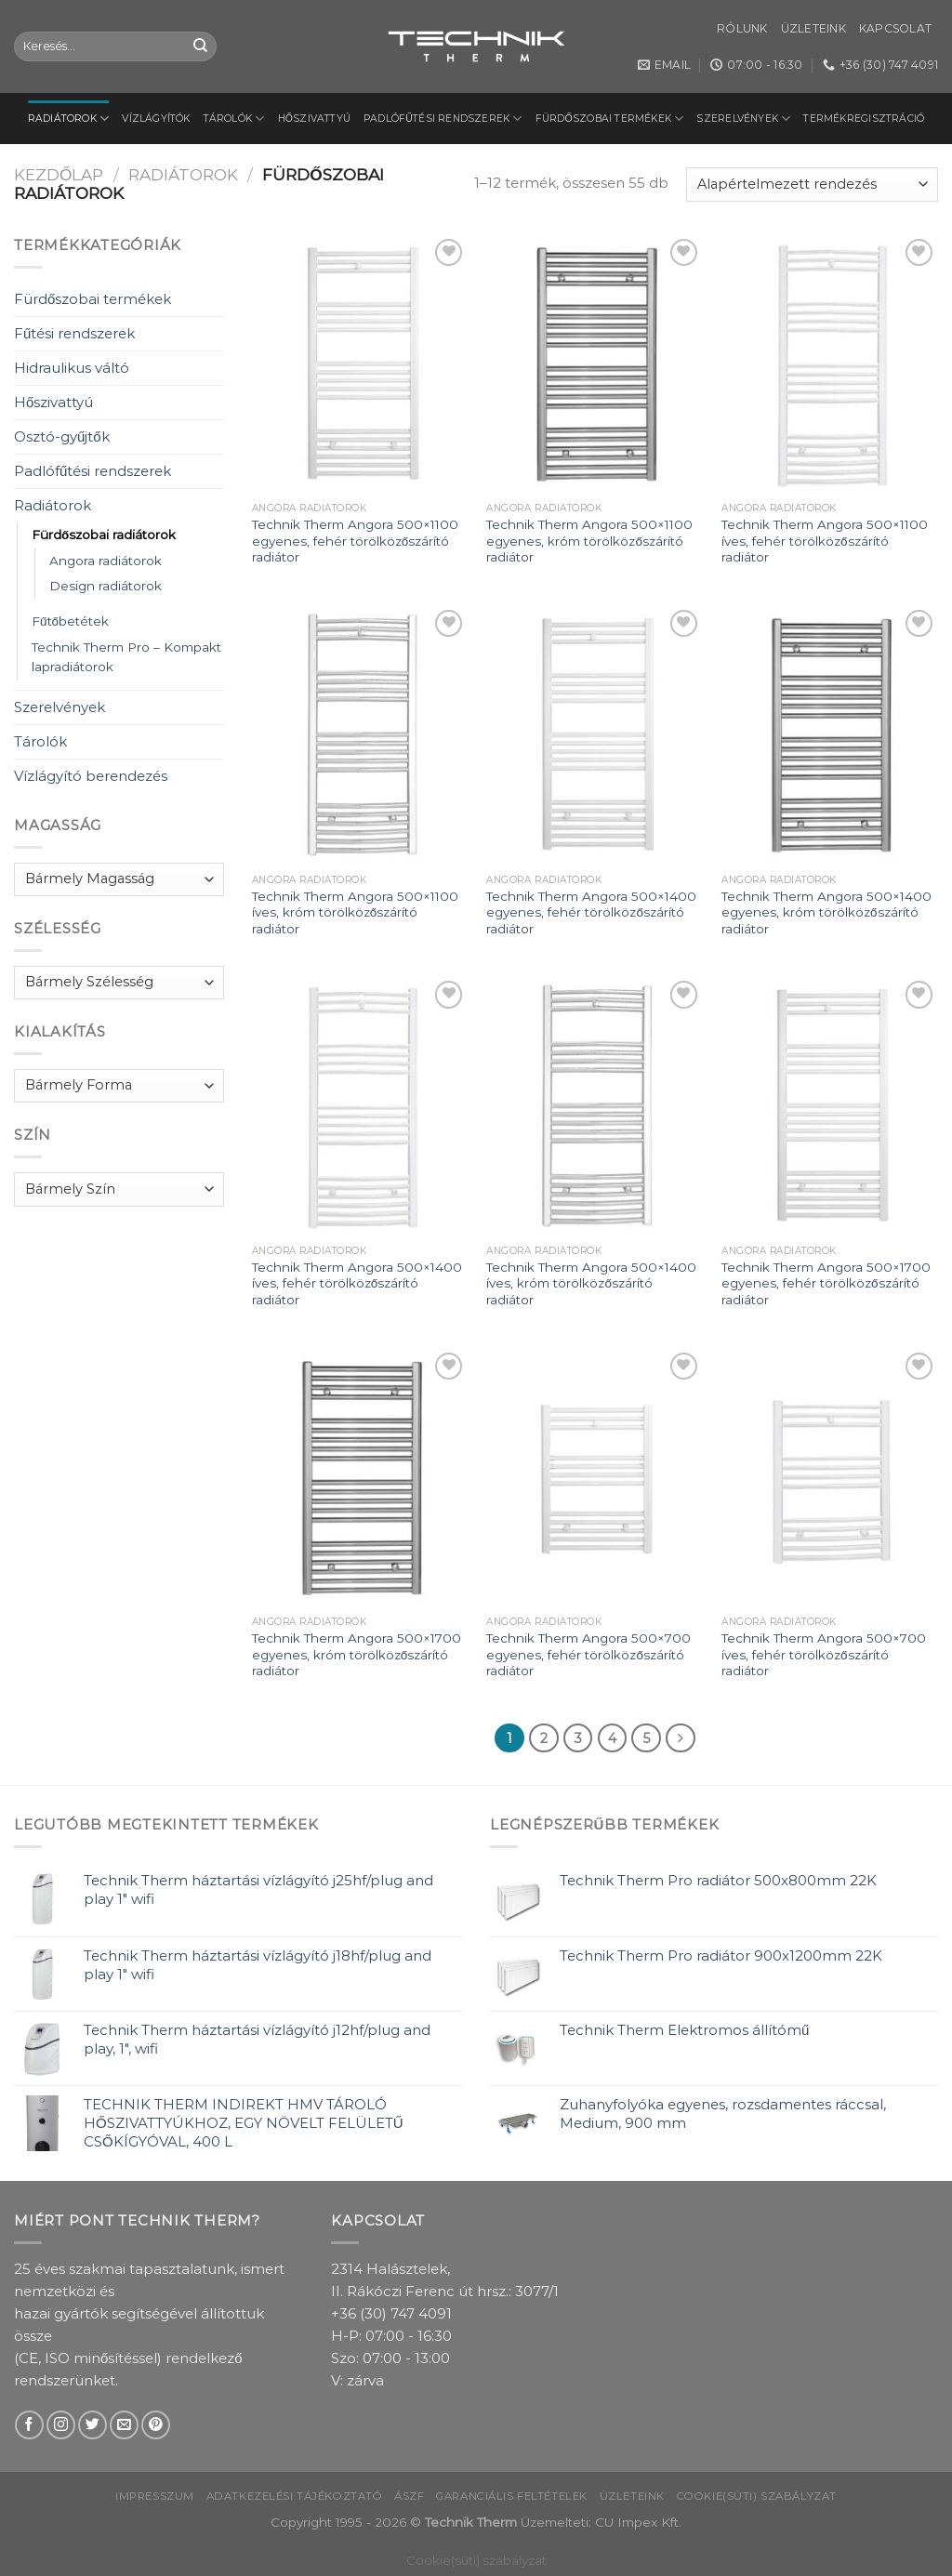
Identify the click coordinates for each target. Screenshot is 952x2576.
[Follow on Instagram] (60, 2425)
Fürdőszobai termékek (610, 118)
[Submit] (201, 46)
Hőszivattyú (314, 118)
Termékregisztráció (863, 118)
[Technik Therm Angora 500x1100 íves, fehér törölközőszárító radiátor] (829, 364)
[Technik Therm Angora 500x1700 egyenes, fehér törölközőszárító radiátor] (829, 1105)
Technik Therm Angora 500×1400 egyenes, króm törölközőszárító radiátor (826, 912)
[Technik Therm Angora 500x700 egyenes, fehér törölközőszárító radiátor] (594, 1477)
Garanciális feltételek (512, 2496)
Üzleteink (813, 28)
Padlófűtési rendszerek (443, 118)
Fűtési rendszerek (74, 333)
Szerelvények (743, 118)
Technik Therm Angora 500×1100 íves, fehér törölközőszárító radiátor (824, 540)
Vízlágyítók (156, 118)
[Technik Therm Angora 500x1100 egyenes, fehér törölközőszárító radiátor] (360, 364)
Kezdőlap (58, 174)
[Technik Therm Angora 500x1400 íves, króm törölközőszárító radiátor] (594, 1105)
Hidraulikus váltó (71, 367)
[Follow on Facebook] (29, 2425)
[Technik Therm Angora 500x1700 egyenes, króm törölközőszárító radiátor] (360, 1477)
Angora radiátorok (105, 560)
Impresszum (154, 2496)
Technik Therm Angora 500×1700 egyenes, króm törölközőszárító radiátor (356, 1654)
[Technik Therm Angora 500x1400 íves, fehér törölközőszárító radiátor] (360, 1105)
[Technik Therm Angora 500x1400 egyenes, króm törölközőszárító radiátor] (829, 735)
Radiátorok (69, 118)
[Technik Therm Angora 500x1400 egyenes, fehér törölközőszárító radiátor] (594, 735)
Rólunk (742, 28)
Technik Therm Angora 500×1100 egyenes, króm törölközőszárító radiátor (589, 540)
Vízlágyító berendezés (90, 776)
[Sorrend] (812, 184)
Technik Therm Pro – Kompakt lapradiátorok (126, 657)
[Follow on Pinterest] (155, 2425)
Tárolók (234, 118)
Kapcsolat (895, 28)
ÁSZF (409, 2496)
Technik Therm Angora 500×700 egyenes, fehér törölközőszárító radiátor (588, 1654)
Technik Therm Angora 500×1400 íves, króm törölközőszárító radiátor (591, 1283)
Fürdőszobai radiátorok (104, 534)
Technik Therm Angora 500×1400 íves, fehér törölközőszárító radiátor (357, 1283)
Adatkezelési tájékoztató (294, 2496)
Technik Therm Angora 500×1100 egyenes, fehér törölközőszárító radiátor (355, 540)
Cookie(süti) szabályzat (757, 2496)
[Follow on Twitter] (92, 2425)
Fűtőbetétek (70, 621)
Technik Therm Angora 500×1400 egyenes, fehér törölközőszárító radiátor (591, 912)
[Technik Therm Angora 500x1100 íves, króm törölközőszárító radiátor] (360, 735)
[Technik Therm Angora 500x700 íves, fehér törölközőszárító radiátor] (829, 1477)
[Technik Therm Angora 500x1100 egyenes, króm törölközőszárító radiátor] (594, 364)
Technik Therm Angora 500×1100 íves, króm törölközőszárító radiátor (355, 912)
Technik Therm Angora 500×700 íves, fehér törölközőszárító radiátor (823, 1654)
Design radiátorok (105, 585)
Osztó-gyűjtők (62, 436)
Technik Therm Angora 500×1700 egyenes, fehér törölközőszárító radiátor (826, 1283)
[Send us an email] (124, 2425)
